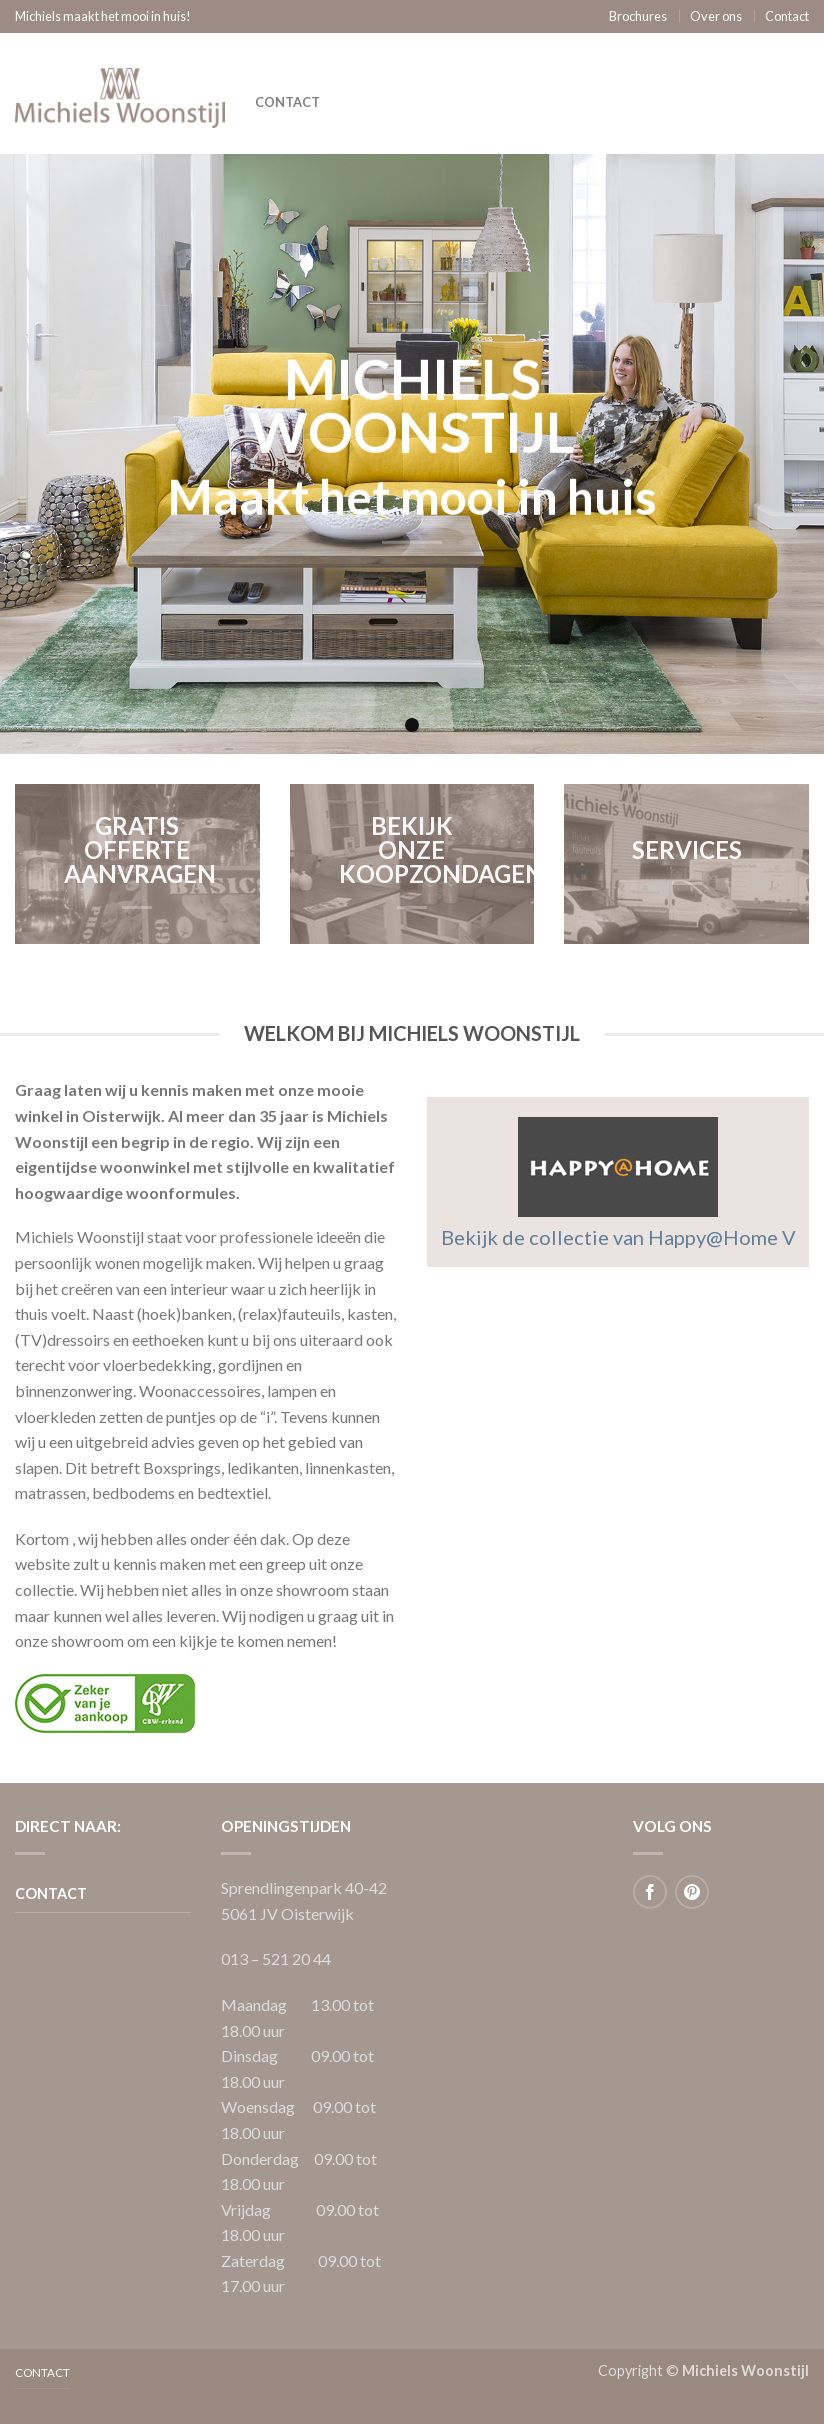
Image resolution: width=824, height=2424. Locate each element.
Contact (787, 16)
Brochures (638, 16)
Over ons (716, 16)
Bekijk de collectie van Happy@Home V (618, 1237)
